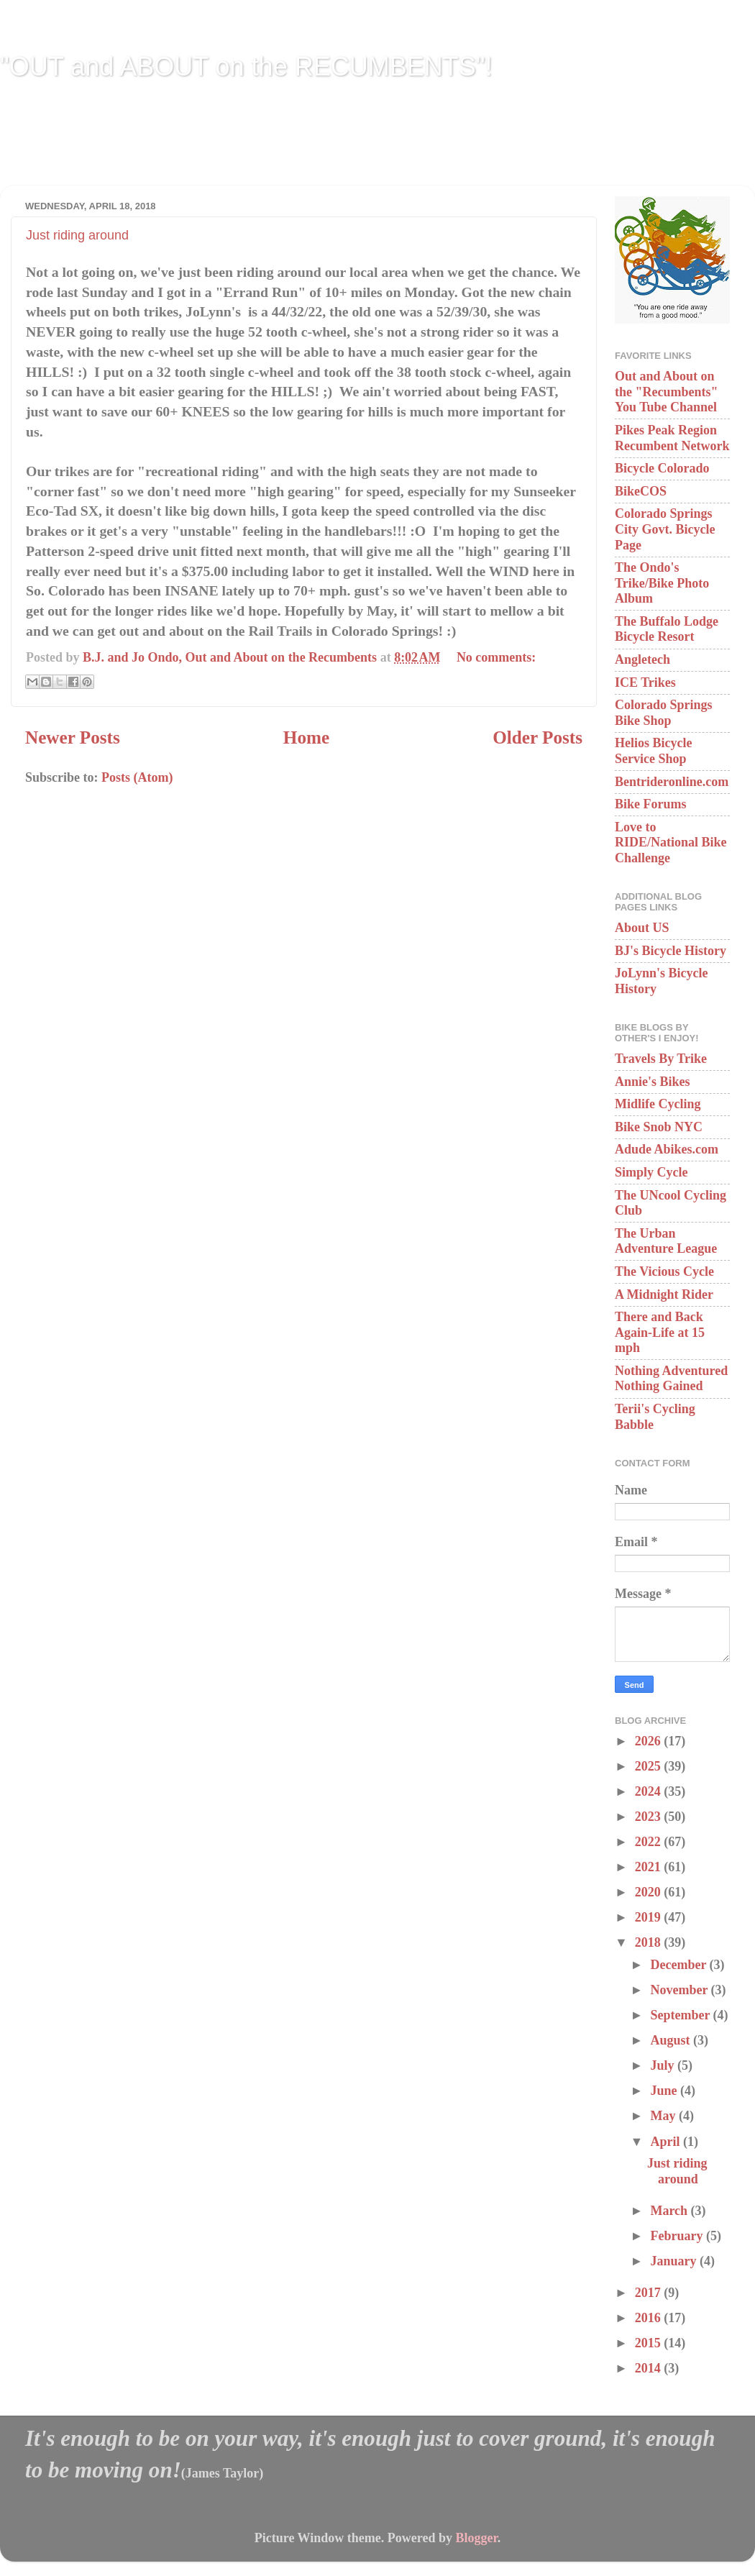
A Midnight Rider (664, 1294)
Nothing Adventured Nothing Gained (671, 1379)
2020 (649, 1892)
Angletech (642, 659)
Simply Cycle (651, 1172)
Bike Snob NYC (659, 1127)
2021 (649, 1867)
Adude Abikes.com (666, 1149)
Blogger (476, 2538)
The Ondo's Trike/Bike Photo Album (662, 583)
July (663, 2065)
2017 (649, 2292)
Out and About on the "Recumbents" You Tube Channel (666, 391)
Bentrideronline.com (671, 782)
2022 (649, 1842)
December (679, 1965)
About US (642, 928)
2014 (649, 2368)
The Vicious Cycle (664, 1271)
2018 (649, 1942)
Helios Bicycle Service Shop (653, 751)
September (681, 2015)
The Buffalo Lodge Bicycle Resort (666, 629)
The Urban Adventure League (666, 1241)
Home (306, 737)
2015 (649, 2343)
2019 (649, 1917)
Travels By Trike (661, 1058)
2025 (649, 1766)
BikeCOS (641, 491)
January (675, 2261)
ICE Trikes (645, 682)
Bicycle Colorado (662, 468)
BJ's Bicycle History (670, 951)
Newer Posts (72, 737)
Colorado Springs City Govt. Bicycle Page (665, 529)
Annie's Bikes (652, 1081)
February (677, 2236)
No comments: (496, 657)
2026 (649, 1741)
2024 (649, 1791)
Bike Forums (651, 804)
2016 (649, 2318)
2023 (649, 1816)
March (670, 2210)
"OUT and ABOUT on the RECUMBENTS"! (246, 66)
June (665, 2090)
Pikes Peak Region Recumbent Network (672, 438)
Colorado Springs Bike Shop (664, 713)
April (666, 2141)
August (671, 2040)
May (664, 2116)
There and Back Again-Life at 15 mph (660, 1332)
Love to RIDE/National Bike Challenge (671, 842)
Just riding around (77, 235)
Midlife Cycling (658, 1104)
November (680, 1990)
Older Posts (537, 737)
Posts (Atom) (137, 777)
